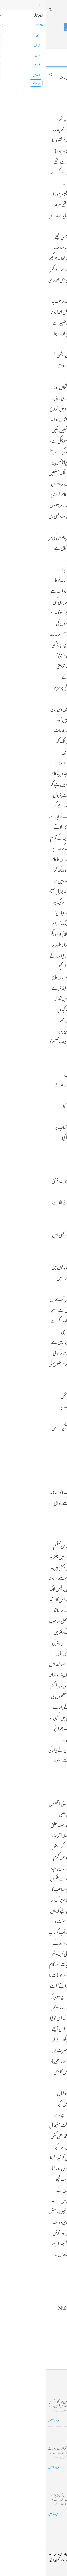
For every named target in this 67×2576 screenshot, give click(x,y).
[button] (5, 74)
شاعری (23, 27)
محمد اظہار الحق (33, 15)
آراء (39, 37)
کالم (34, 27)
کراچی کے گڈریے (52, 2386)
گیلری (29, 37)
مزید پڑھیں (8, 2419)
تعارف (44, 27)
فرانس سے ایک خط (52, 2479)
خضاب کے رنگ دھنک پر (48, 2432)
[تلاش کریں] (5, 9)
